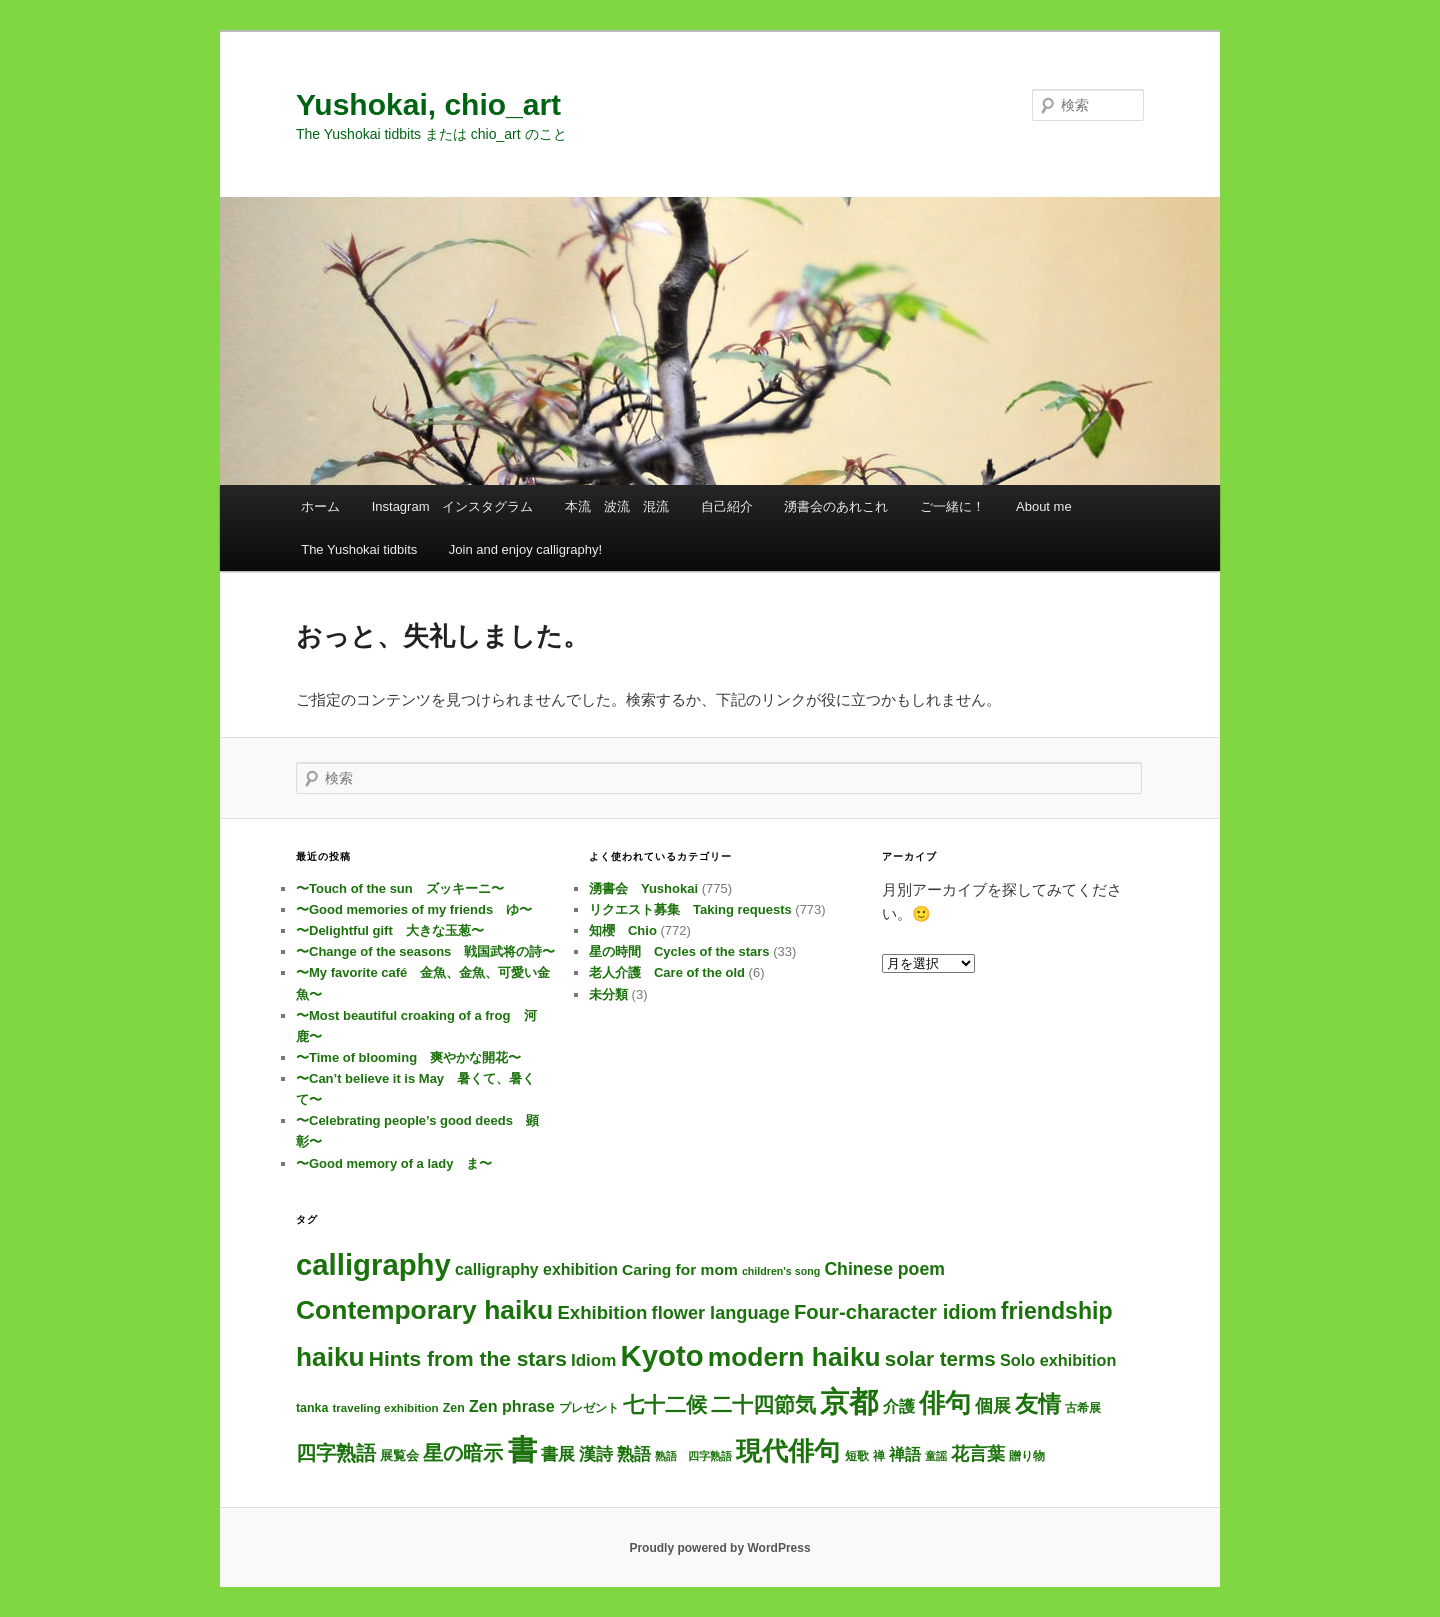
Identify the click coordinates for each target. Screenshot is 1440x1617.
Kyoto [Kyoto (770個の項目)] (661, 1355)
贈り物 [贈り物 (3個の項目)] (1027, 1456)
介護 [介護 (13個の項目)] (899, 1406)
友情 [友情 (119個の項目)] (1038, 1404)
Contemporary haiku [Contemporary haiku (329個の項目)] (424, 1310)
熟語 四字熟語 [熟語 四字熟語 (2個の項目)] (693, 1456)
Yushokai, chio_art (428, 104)
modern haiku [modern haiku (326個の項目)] (794, 1357)
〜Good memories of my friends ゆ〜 (414, 909)
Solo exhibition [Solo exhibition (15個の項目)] (1058, 1360)
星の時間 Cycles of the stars (679, 951)
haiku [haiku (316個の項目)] (330, 1357)
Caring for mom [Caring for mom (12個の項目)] (680, 1269)
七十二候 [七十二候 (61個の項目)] (665, 1404)
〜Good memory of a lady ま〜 (394, 1163)
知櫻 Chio (623, 930)
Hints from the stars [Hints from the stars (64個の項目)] (468, 1358)
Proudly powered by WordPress (719, 1548)
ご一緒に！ (952, 506)
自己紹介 (727, 506)
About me (1044, 506)
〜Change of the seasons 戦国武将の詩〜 (425, 951)
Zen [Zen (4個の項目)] (454, 1408)
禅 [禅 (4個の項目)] (879, 1456)
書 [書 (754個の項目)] (522, 1450)
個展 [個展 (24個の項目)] (993, 1406)
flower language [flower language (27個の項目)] (721, 1313)
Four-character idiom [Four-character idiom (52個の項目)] (895, 1312)
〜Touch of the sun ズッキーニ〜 (400, 888)
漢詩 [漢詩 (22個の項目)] (596, 1454)
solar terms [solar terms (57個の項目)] (940, 1358)
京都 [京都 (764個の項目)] (849, 1402)
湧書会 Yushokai (643, 888)
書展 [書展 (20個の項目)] (558, 1454)
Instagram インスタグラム (453, 506)
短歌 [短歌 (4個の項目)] (857, 1456)
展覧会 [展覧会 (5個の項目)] (399, 1455)
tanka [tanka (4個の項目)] (312, 1408)
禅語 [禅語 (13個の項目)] (905, 1454)
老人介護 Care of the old (667, 972)
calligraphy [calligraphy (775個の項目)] (373, 1264)
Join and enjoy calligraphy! (525, 549)
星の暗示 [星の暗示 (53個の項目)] (463, 1453)
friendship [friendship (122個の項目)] (1057, 1311)
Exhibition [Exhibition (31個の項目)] (602, 1312)
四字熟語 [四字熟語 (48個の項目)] (336, 1453)
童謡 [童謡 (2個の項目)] (936, 1456)
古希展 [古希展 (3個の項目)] (1083, 1408)
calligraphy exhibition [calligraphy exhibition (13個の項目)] (536, 1269)
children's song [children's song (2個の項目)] (781, 1271)
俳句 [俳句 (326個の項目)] (945, 1403)
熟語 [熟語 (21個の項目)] (634, 1454)
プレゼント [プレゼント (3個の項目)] (589, 1408)
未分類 (608, 994)
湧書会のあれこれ (836, 506)
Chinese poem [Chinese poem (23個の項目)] (884, 1269)
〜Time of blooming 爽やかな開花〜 (408, 1057)
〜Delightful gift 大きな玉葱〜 (390, 930)
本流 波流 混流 (617, 506)
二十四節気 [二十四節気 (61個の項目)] (763, 1404)
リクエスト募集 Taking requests (690, 909)
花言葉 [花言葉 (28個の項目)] (978, 1453)
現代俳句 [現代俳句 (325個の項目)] (788, 1451)
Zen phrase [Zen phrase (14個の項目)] (512, 1406)
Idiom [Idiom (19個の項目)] (593, 1360)
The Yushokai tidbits (359, 549)
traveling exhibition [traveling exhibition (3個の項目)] (385, 1408)
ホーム (320, 506)
